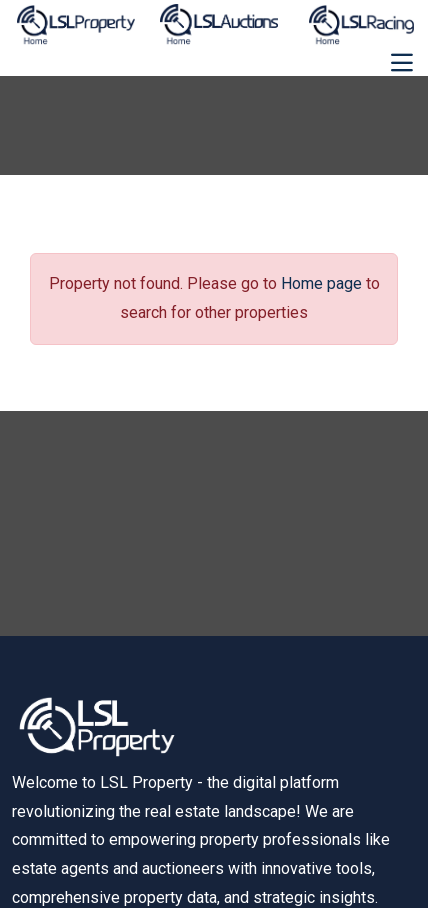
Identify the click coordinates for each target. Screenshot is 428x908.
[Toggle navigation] (402, 63)
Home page (321, 283)
